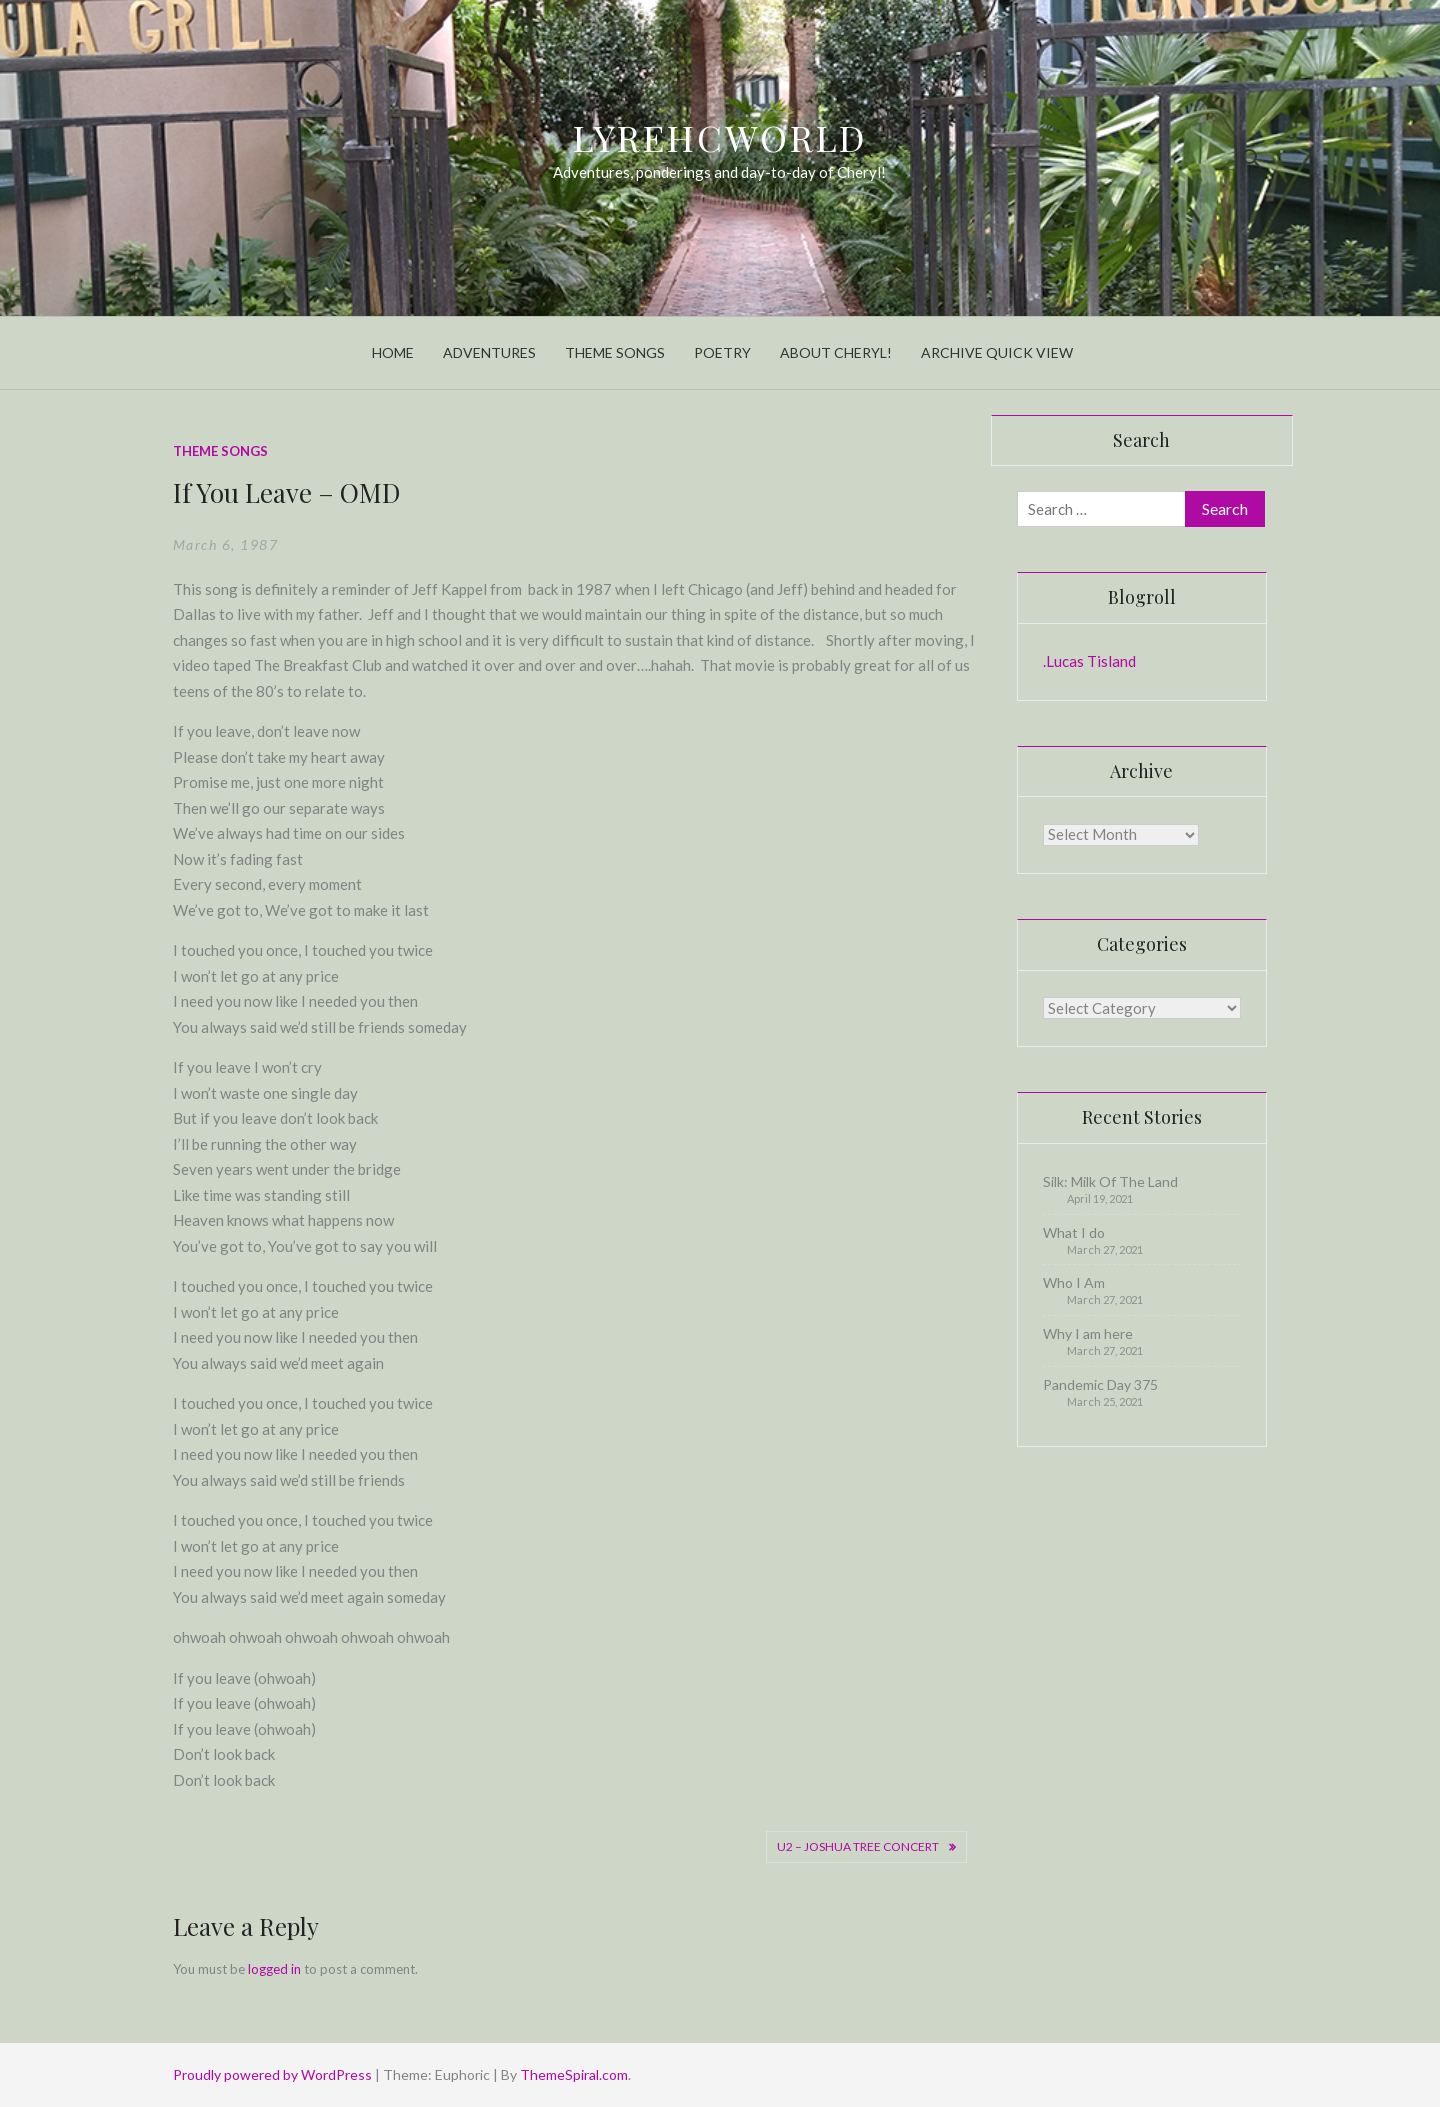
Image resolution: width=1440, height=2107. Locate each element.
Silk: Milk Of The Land (1110, 1181)
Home (393, 352)
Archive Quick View (997, 352)
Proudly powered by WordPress (274, 2074)
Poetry (722, 352)
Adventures (489, 352)
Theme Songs (615, 352)
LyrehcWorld (720, 137)
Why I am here (1088, 1333)
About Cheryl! (836, 352)
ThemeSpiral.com (574, 2074)
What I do (1074, 1232)
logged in (274, 1969)
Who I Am (1074, 1282)
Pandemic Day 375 (1100, 1384)
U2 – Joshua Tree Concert (858, 1846)
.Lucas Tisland (1089, 661)
